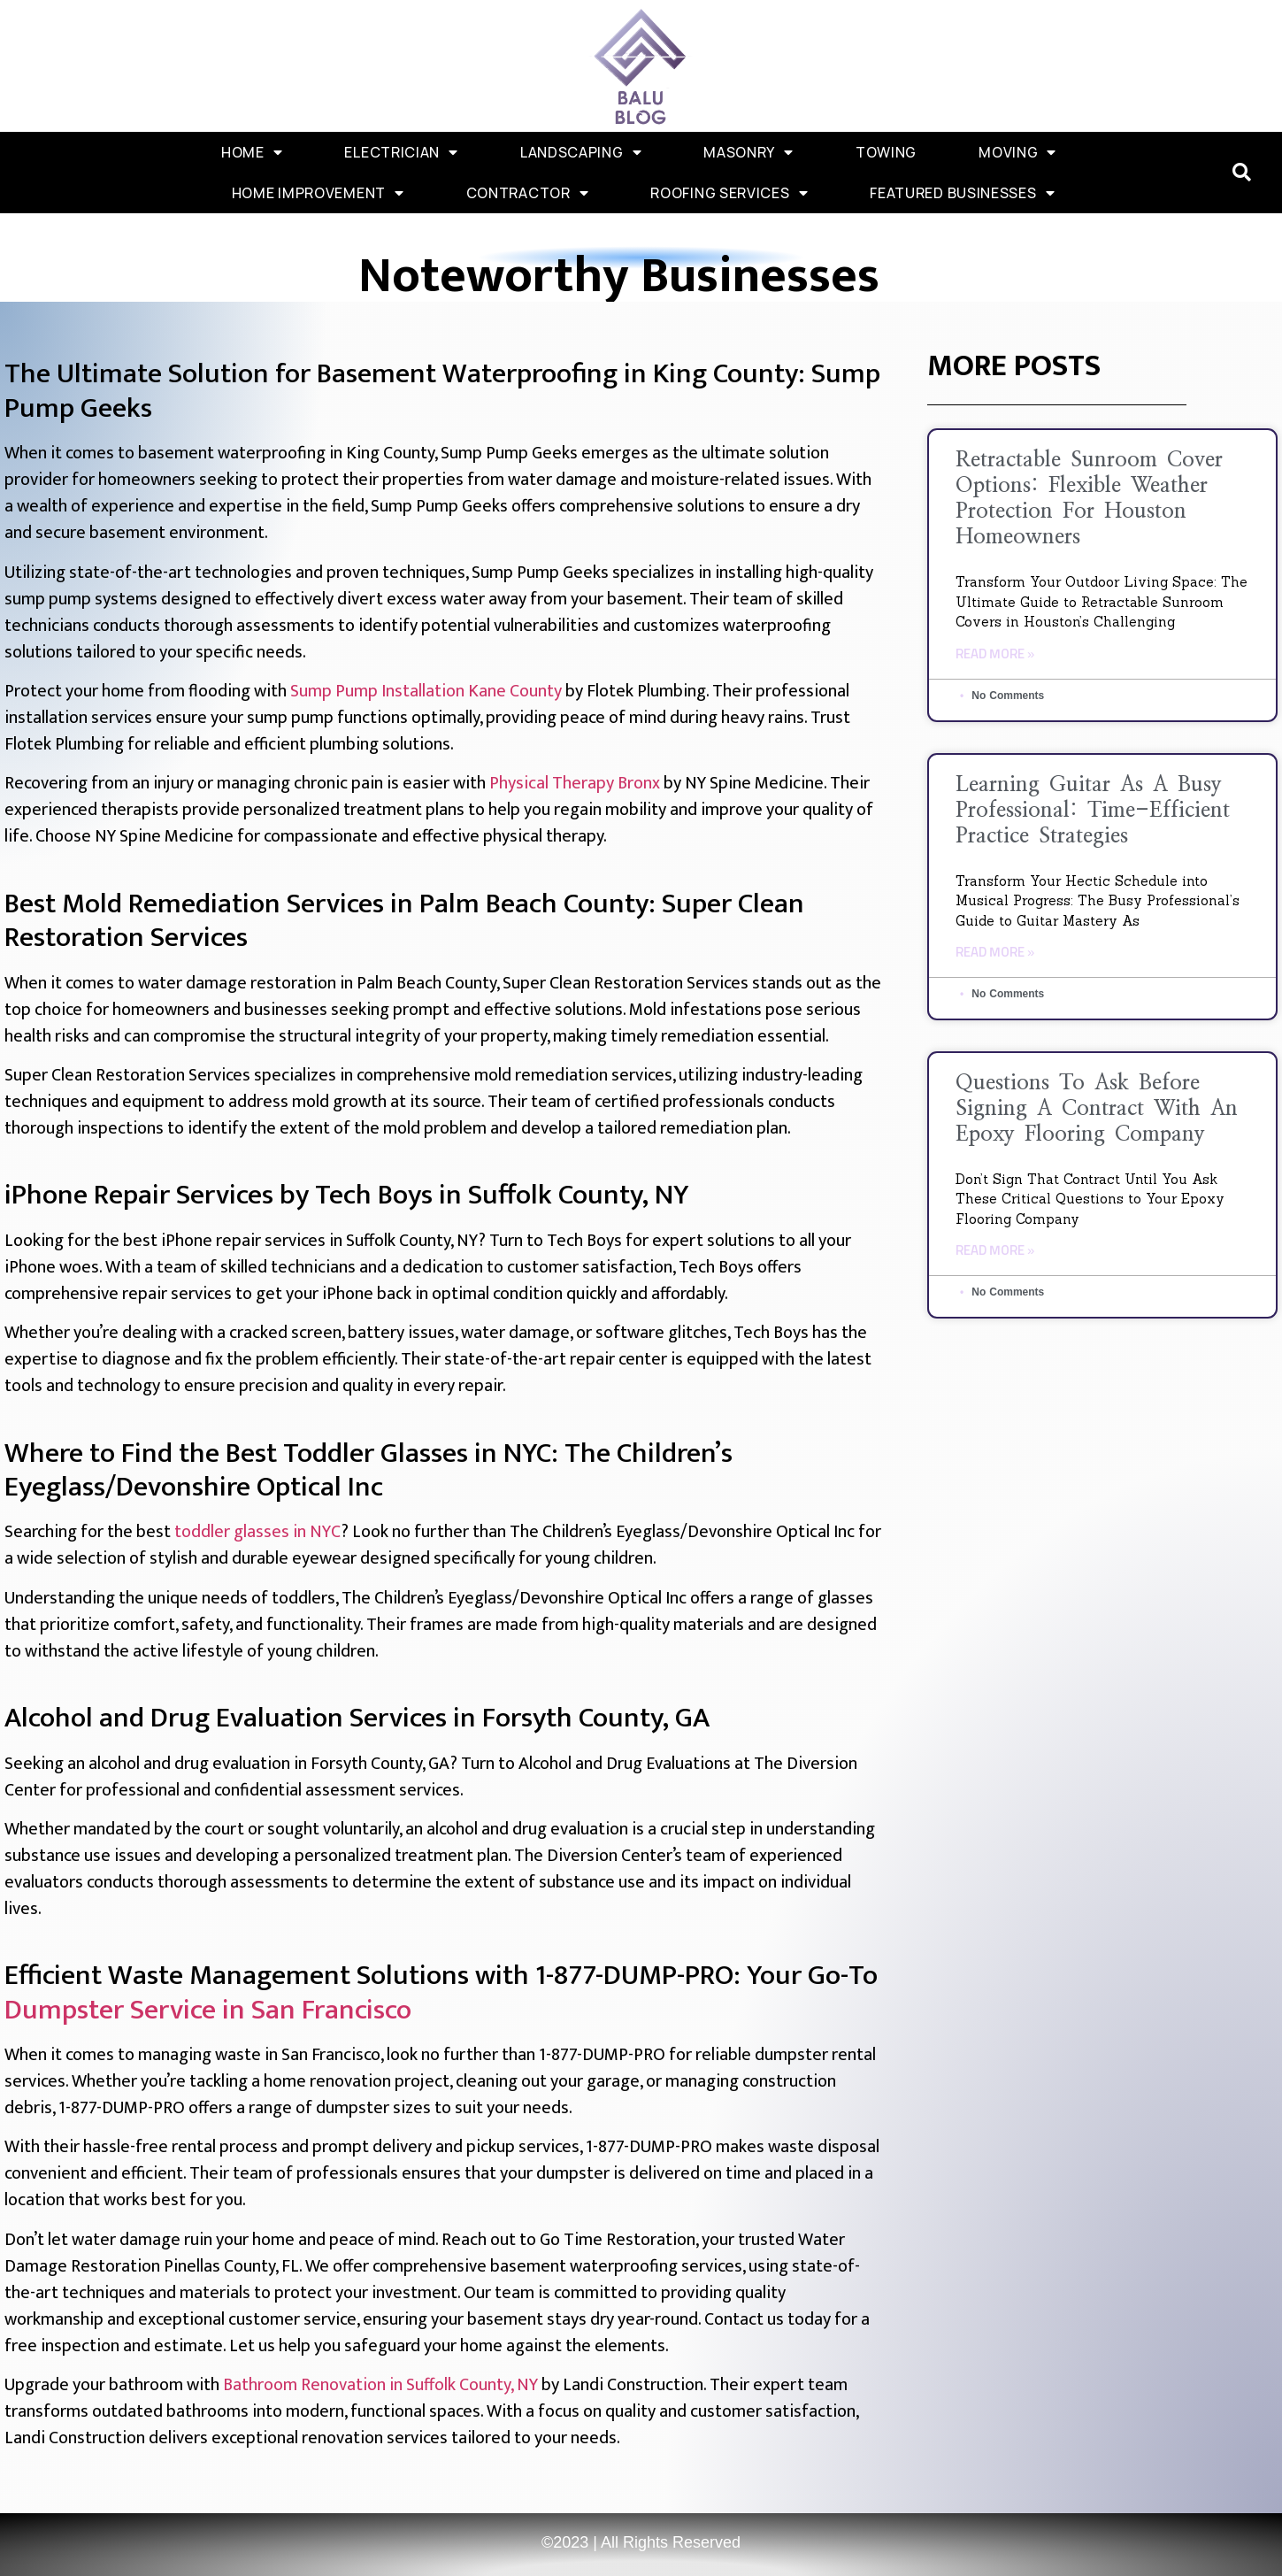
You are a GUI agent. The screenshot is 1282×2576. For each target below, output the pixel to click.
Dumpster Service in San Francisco (207, 2010)
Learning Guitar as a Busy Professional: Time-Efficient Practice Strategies (1093, 810)
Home (252, 152)
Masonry (748, 152)
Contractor (527, 193)
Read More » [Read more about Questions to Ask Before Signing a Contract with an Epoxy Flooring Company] (995, 1251)
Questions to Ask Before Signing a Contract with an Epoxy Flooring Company (1097, 1109)
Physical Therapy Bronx (574, 783)
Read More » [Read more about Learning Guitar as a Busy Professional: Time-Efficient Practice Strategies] (995, 952)
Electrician (400, 152)
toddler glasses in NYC (257, 1532)
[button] (1242, 173)
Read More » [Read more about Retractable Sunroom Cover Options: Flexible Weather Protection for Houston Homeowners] (995, 654)
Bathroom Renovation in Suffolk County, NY (380, 2385)
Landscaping (580, 152)
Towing (886, 152)
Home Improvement (318, 193)
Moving (1017, 152)
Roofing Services (729, 193)
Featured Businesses (962, 193)
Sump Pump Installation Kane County (426, 691)
